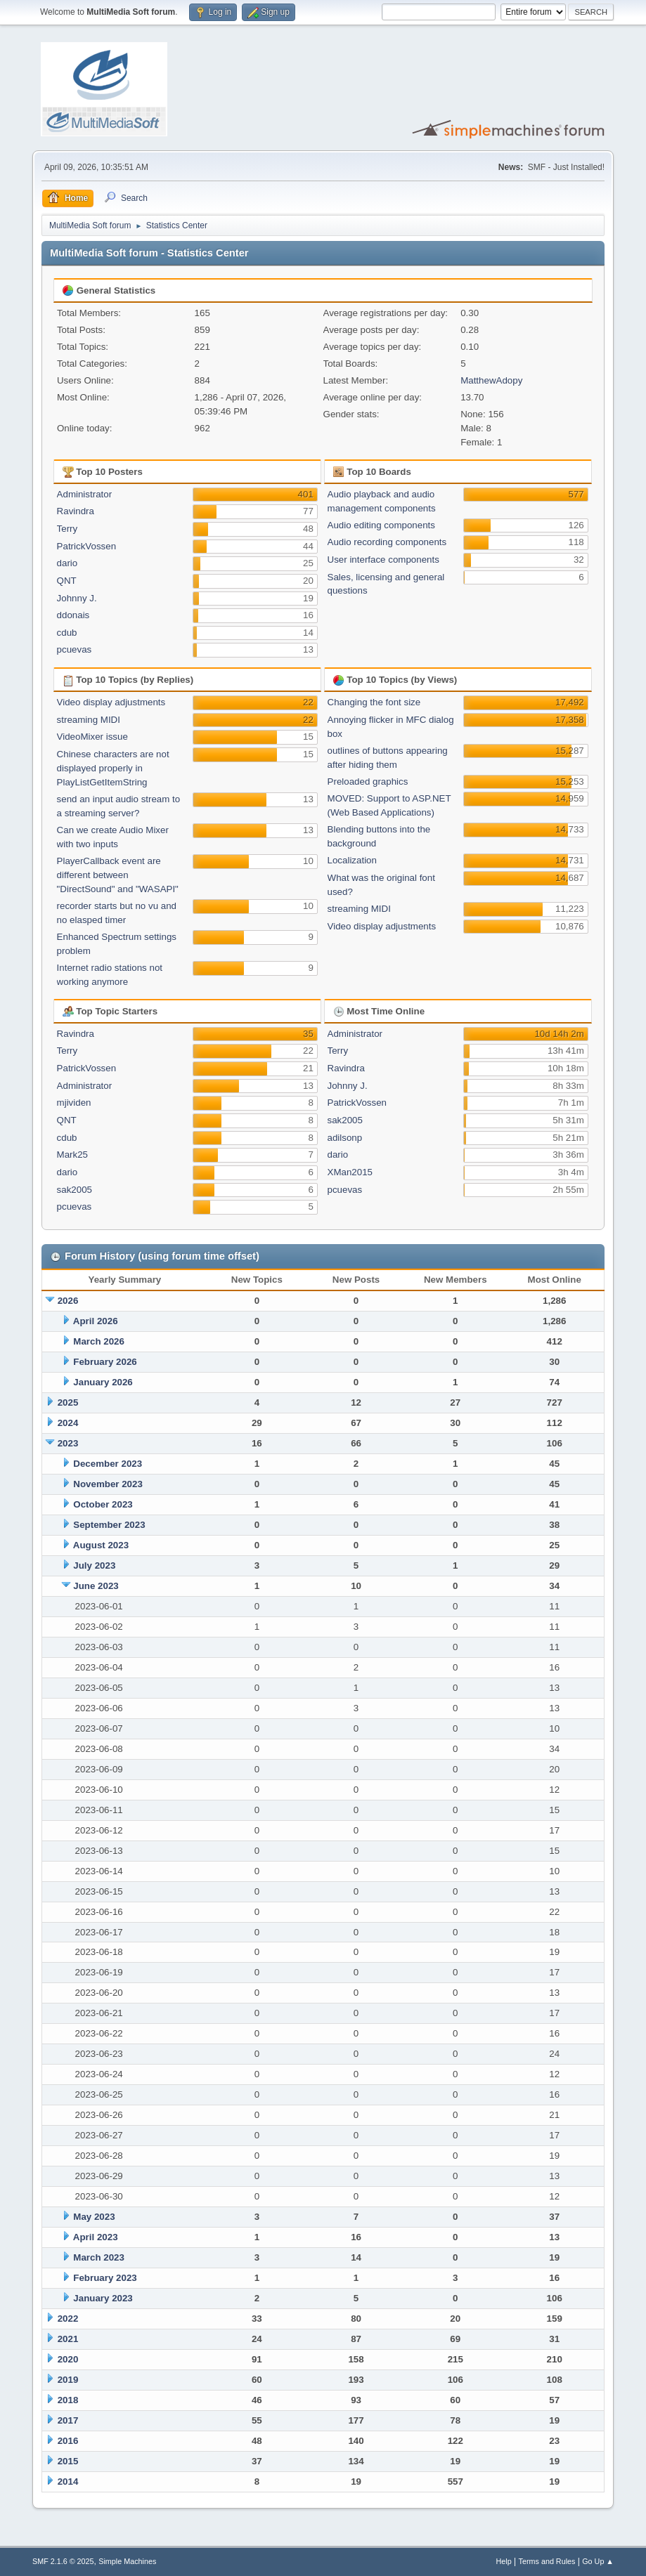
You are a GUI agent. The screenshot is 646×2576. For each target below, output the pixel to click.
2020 (68, 2359)
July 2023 (94, 1565)
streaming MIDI (88, 719)
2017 (68, 2420)
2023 (68, 1443)
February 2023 (104, 2278)
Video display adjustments (111, 702)
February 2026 (104, 1361)
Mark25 (72, 1154)
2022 (68, 2318)
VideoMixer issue (92, 736)
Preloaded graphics (368, 781)
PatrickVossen (86, 546)
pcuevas (74, 649)
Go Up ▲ (598, 2561)
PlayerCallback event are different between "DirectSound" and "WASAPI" (118, 875)
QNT (67, 580)
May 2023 (94, 2216)
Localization (352, 860)
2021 (68, 2339)
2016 (68, 2441)
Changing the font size (374, 702)
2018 (68, 2400)
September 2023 (109, 1524)
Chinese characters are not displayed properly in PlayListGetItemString (113, 768)
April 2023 (95, 2237)
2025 (68, 1402)
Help (504, 2561)
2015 (68, 2461)
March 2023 (98, 2257)
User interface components (383, 559)
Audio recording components (387, 542)
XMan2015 (350, 1172)
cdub (67, 632)
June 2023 (95, 1586)
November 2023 (108, 1484)
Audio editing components (381, 525)
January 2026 (102, 1382)
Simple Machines (127, 2561)
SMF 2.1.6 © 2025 (63, 2561)
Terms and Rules (547, 2561)
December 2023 (107, 1463)
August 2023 (101, 1545)
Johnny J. (77, 598)
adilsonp (345, 1137)
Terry (67, 528)
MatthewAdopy (491, 380)
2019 (68, 2379)
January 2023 (102, 2298)
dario (67, 563)
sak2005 (74, 1189)
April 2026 (95, 1321)
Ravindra (75, 511)
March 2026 (98, 1341)
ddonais (73, 615)
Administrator (84, 494)
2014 (68, 2481)
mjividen (74, 1102)
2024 (68, 1423)
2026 (68, 1300)
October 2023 (102, 1504)
